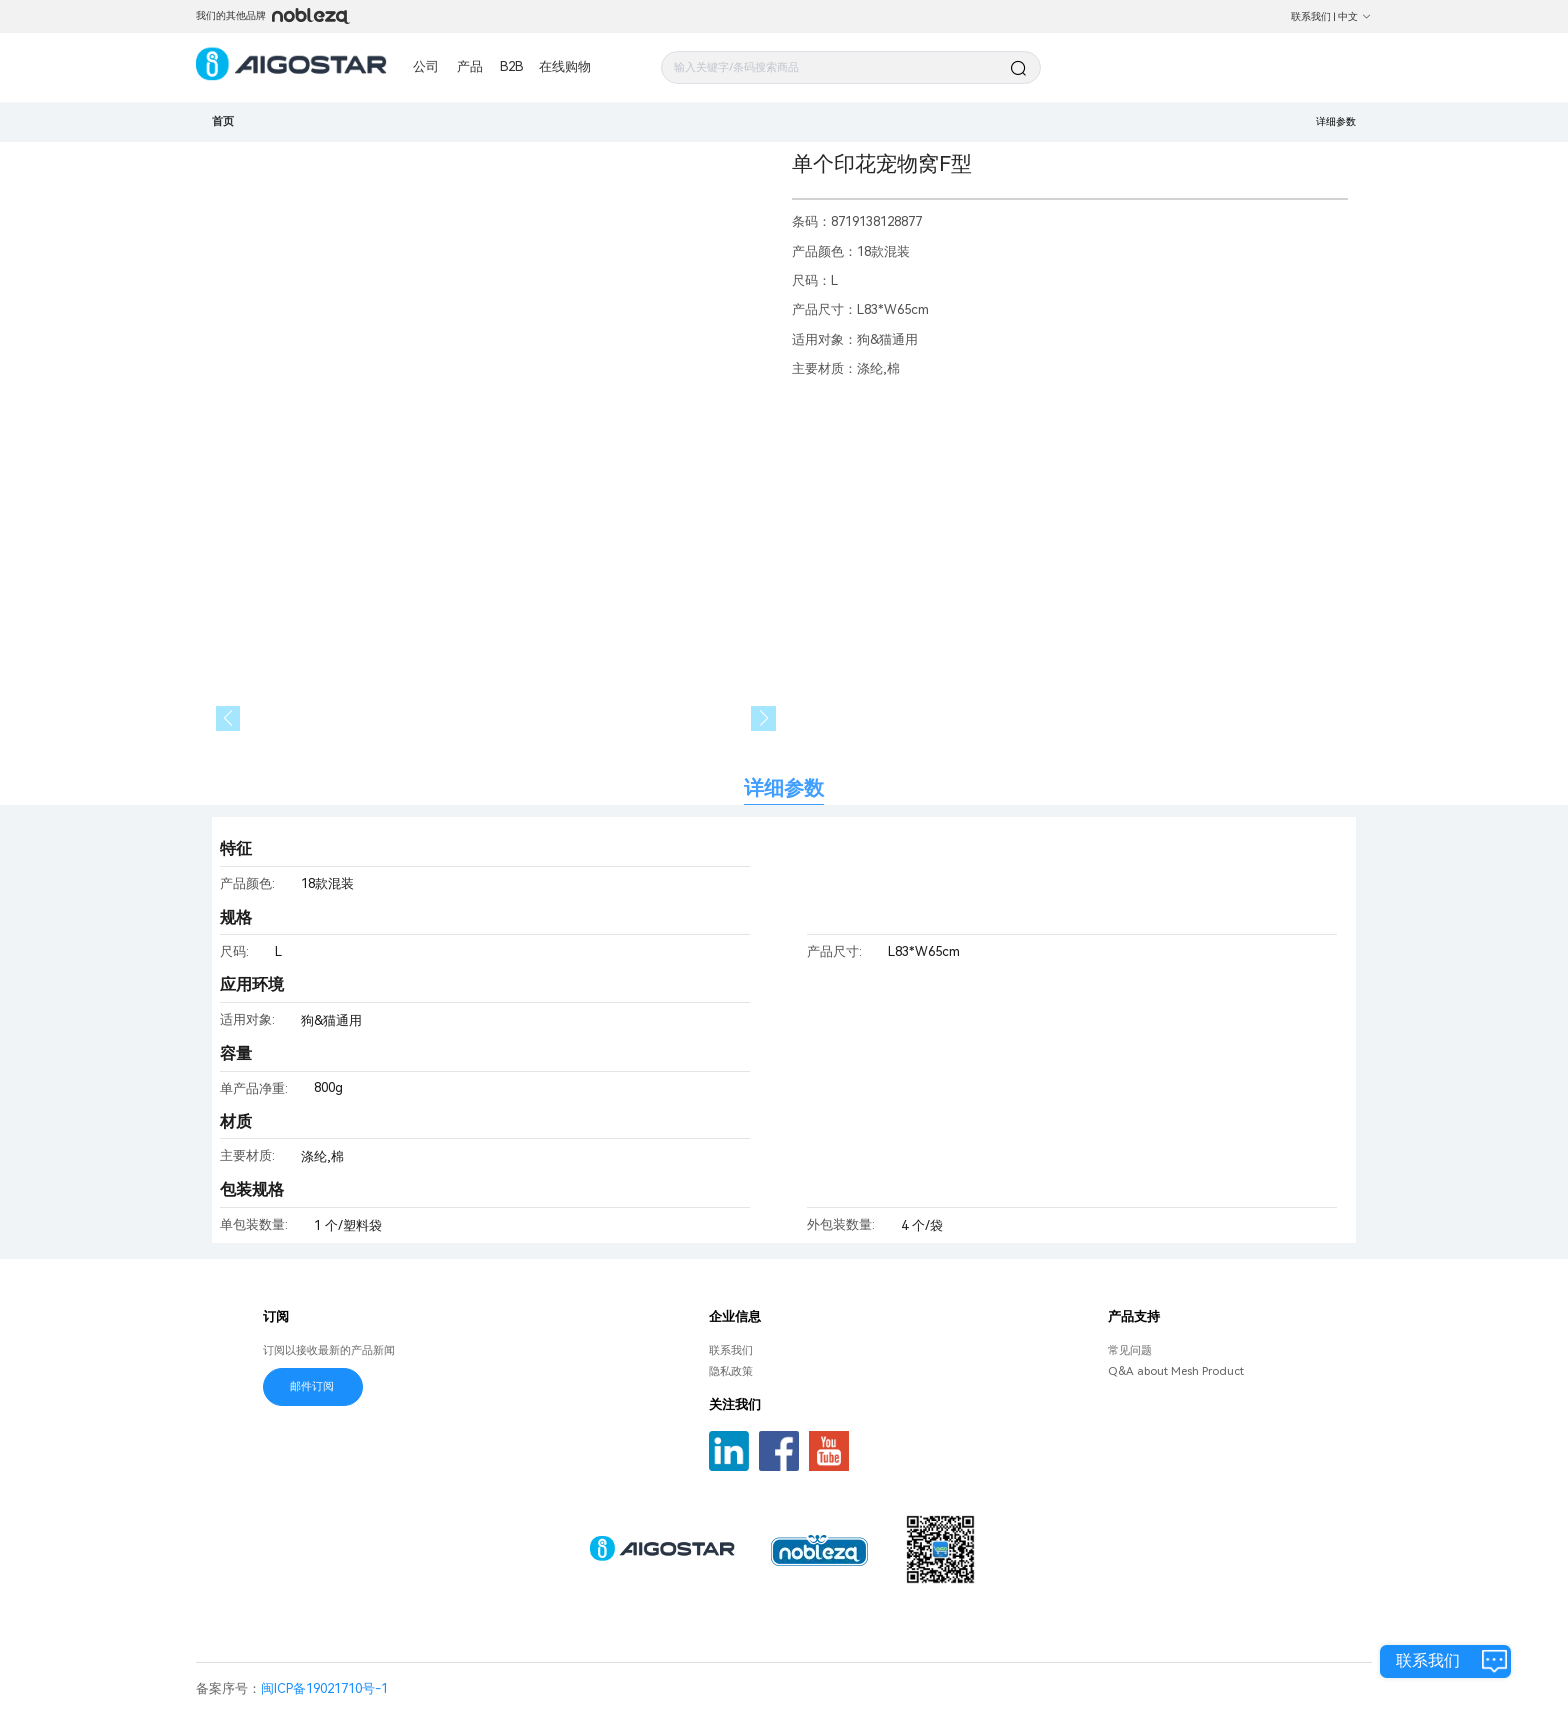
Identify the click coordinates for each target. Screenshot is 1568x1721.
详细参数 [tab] (784, 788)
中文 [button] (1355, 16)
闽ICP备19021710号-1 (324, 1688)
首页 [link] (223, 121)
